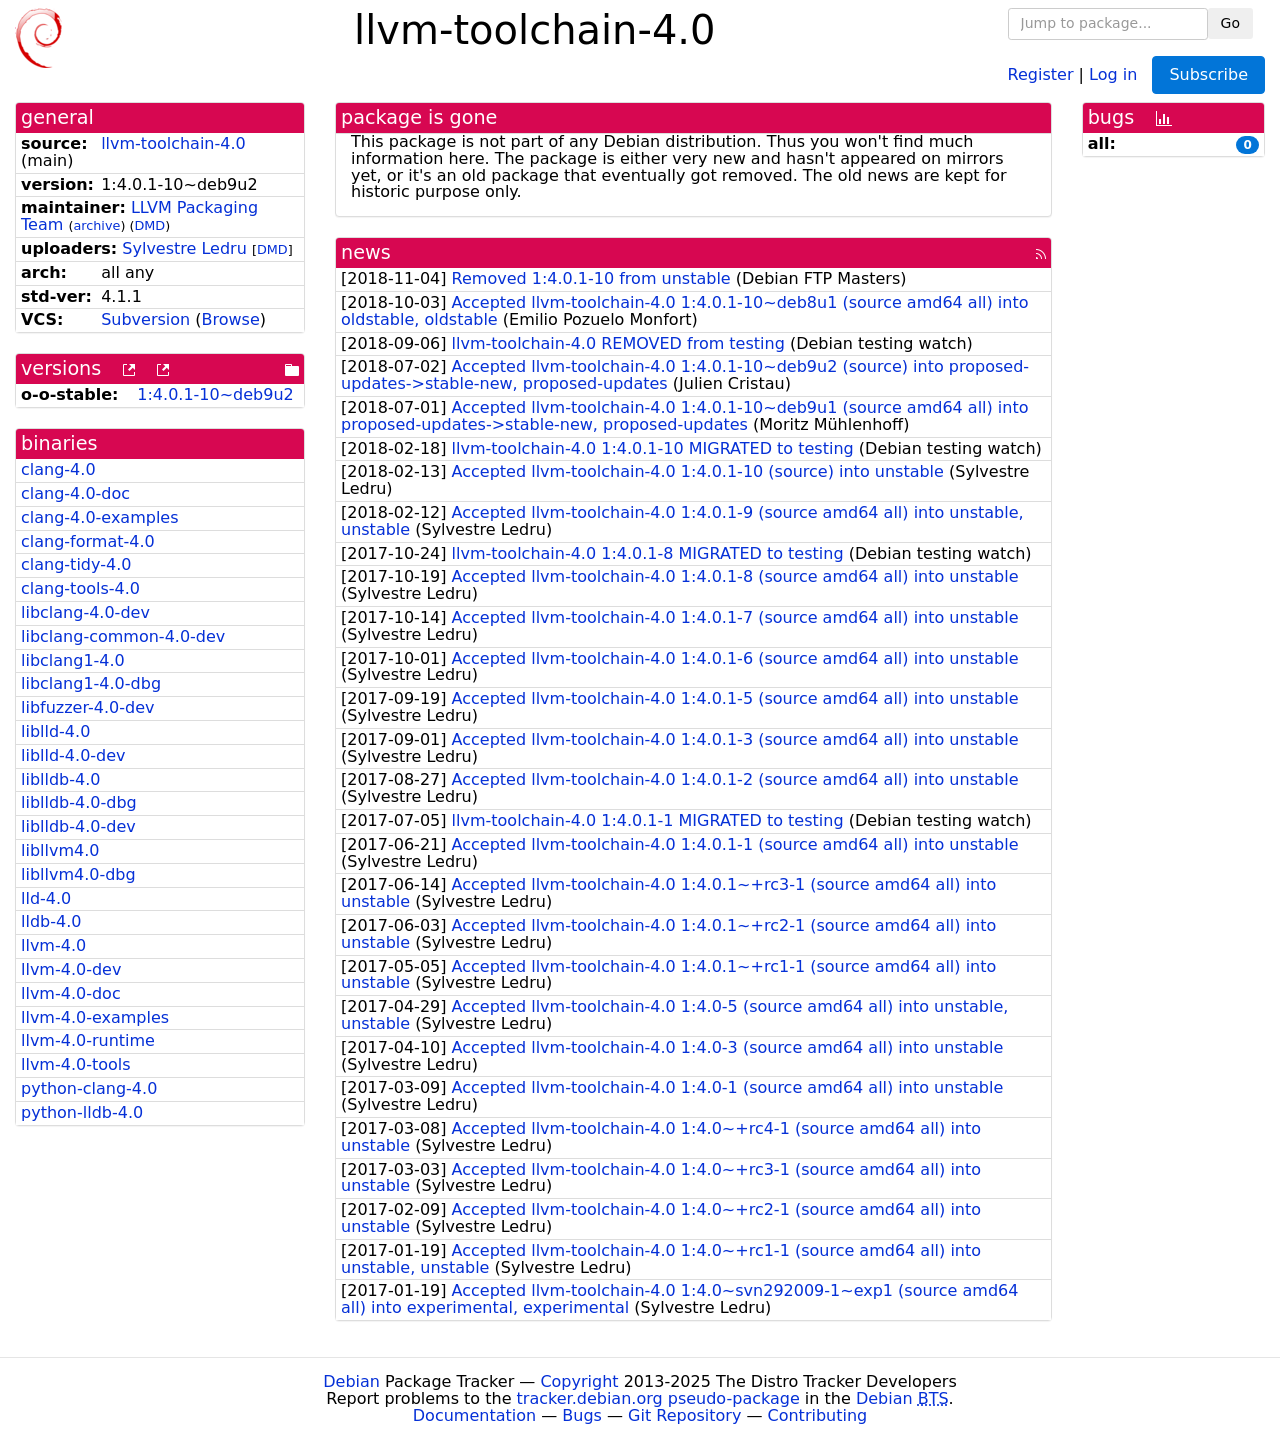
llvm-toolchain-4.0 (173, 143)
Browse (231, 319)
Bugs (582, 1415)
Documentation (474, 1415)
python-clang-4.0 (89, 1088)
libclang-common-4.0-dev (123, 636)
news (366, 252)
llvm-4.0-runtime (88, 1040)
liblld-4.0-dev (73, 755)
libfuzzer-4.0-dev (87, 707)
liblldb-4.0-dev (78, 826)
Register (1041, 73)
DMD (149, 225)
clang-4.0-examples (100, 517)
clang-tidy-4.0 (76, 564)
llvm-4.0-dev (71, 969)
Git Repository (684, 1415)
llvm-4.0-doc (71, 993)
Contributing (818, 1415)
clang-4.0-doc (75, 493)
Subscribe (1208, 74)
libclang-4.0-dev (85, 612)
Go (1230, 23)
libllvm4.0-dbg (78, 874)
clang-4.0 (58, 469)
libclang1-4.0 (73, 660)
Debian (351, 1381)
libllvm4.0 (60, 850)
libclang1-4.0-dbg (91, 683)
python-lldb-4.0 (82, 1112)
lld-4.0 (46, 898)
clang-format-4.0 (88, 541)
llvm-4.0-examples (95, 1017)
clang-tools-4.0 (80, 588)
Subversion (145, 319)
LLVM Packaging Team (139, 216)
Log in (1113, 73)
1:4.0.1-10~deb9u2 (215, 394)
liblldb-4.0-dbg (79, 802)
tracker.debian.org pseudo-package (658, 1398)
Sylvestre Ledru (184, 248)
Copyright (579, 1381)
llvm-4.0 (53, 945)
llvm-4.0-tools (76, 1064)
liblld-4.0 (55, 731)
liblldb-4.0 (60, 779)
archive (96, 225)
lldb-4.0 (51, 921)
